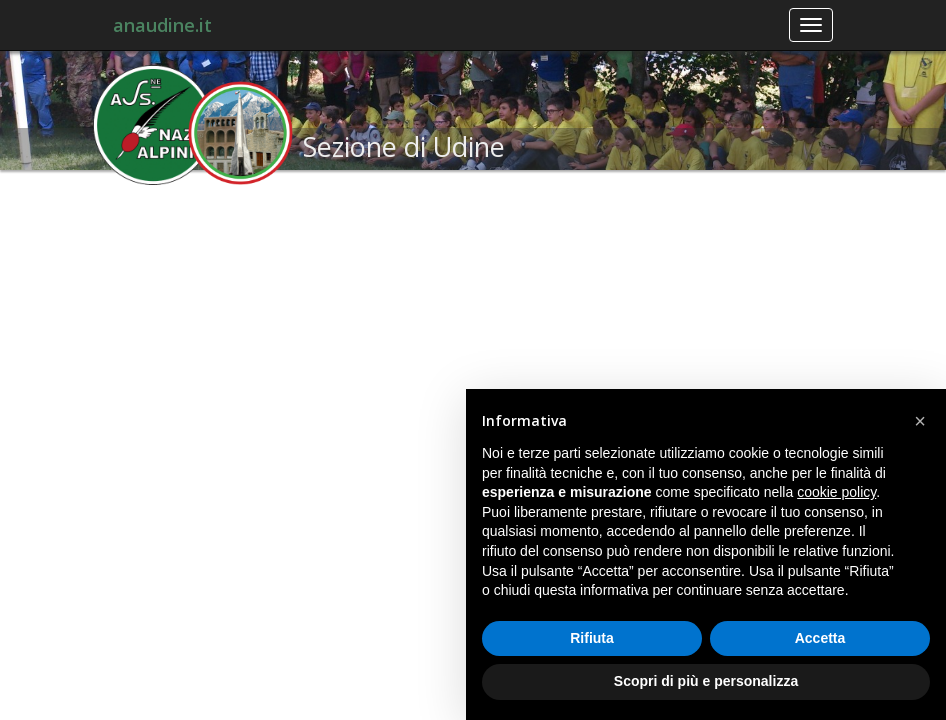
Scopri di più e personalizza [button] (706, 681)
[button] (920, 421)
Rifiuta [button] (592, 638)
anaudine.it (162, 25)
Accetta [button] (820, 638)
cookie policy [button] (836, 492)
